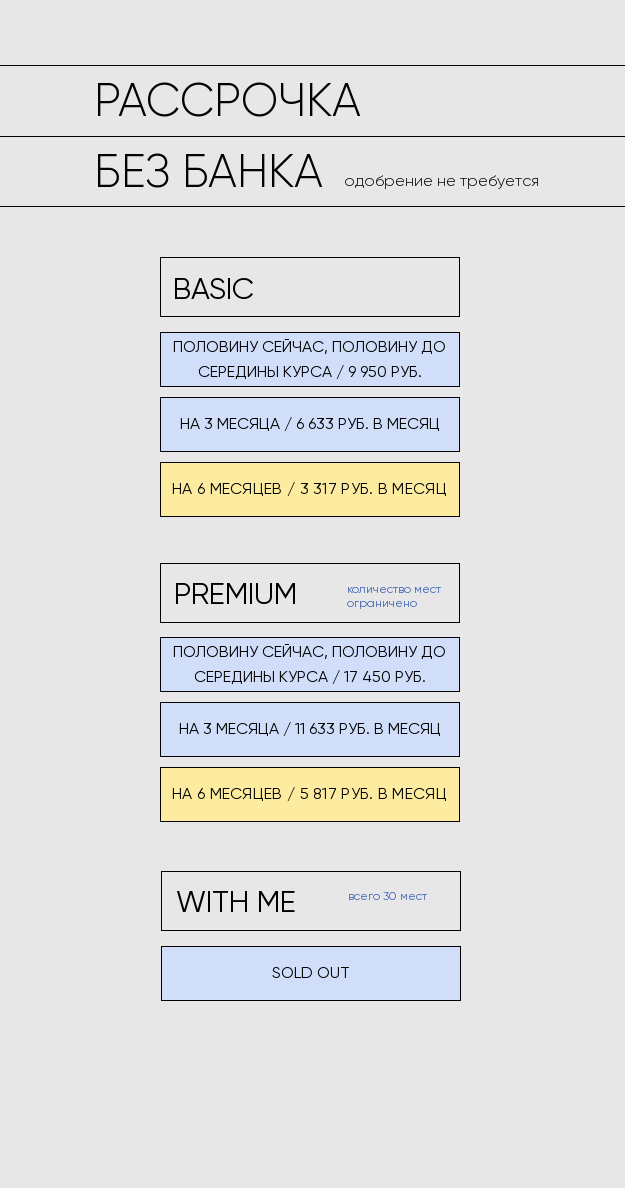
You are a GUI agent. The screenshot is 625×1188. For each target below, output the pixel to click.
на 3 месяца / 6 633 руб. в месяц (310, 423)
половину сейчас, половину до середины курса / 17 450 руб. (309, 664)
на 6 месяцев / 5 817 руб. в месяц (309, 793)
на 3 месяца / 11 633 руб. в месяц (310, 728)
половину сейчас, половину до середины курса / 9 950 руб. (309, 359)
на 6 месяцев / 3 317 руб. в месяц (309, 488)
